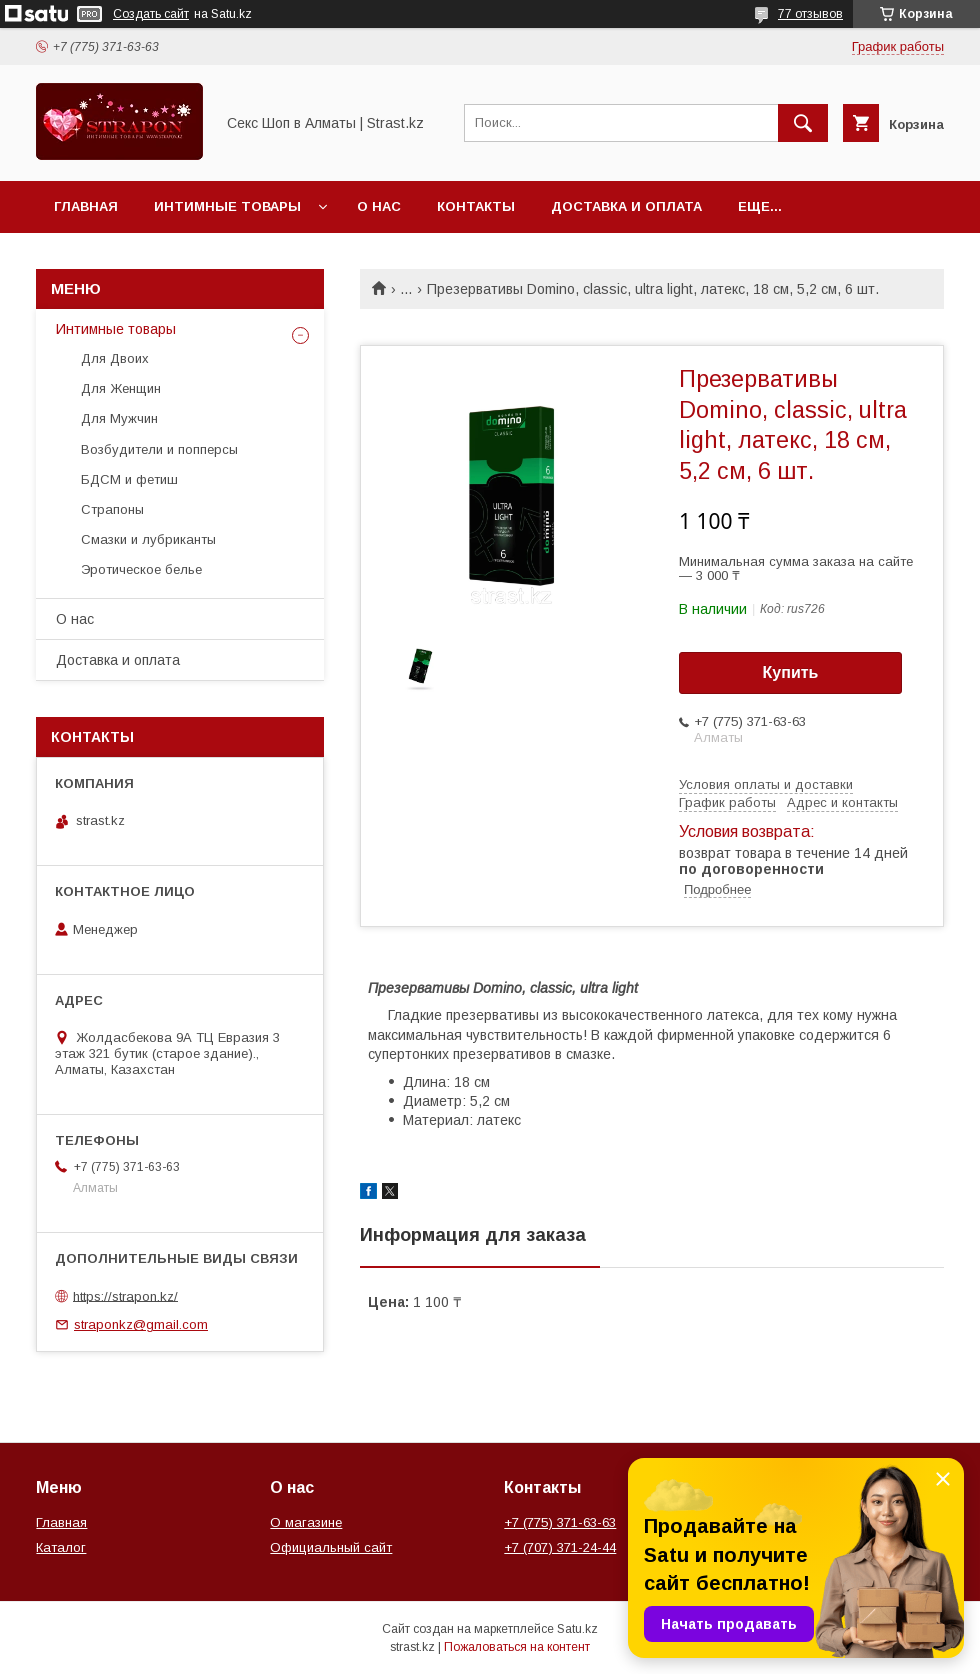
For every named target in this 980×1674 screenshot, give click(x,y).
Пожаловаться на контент (517, 1647)
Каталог (61, 1547)
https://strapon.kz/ (125, 1295)
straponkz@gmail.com (141, 1324)
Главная (86, 206)
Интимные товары (227, 206)
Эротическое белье (141, 569)
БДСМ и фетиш (129, 479)
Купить (791, 672)
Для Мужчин (119, 418)
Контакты (476, 206)
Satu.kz (577, 1629)
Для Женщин (121, 388)
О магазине (306, 1522)
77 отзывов (810, 14)
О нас (379, 206)
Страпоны (112, 509)
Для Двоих (115, 358)
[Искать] (803, 123)
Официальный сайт (331, 1547)
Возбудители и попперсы (159, 449)
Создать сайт (151, 14)
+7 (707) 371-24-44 (560, 1547)
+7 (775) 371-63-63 (560, 1522)
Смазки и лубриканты (148, 539)
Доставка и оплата (626, 206)
